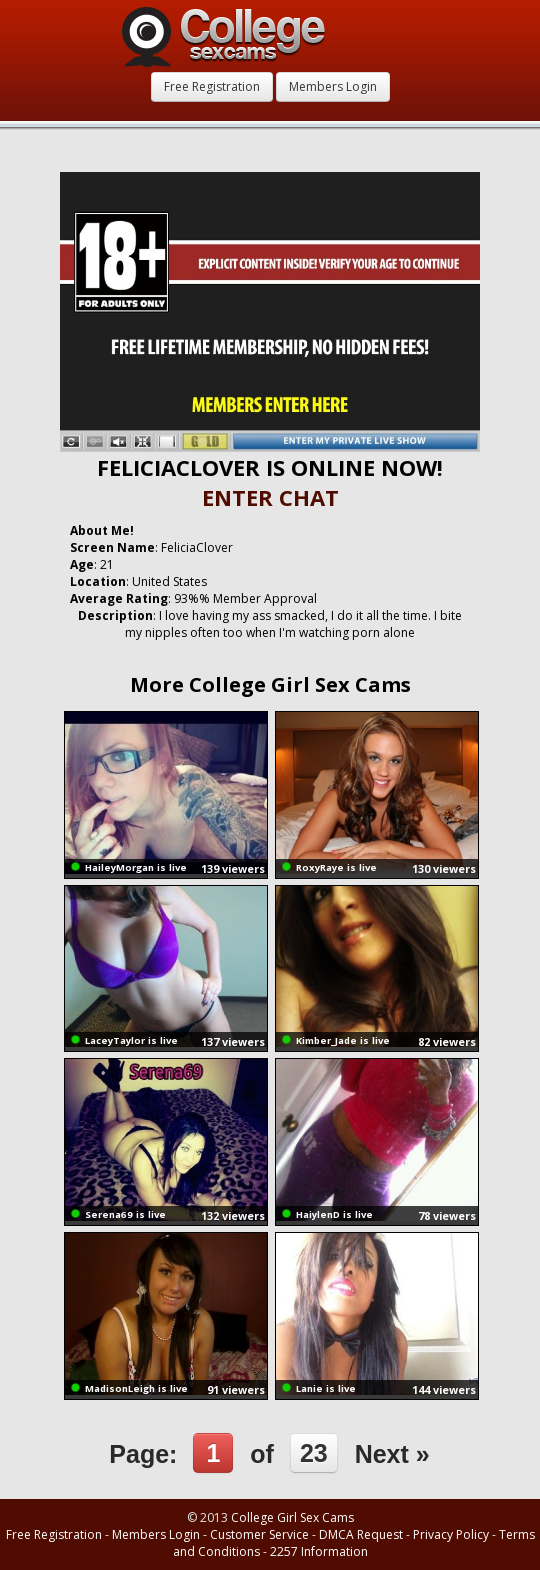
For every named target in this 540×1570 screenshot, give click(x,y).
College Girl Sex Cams (292, 1517)
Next (392, 1454)
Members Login (333, 86)
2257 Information (319, 1551)
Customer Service (259, 1534)
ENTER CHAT (270, 497)
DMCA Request (361, 1534)
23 (314, 1453)
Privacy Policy (451, 1534)
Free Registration (212, 86)
